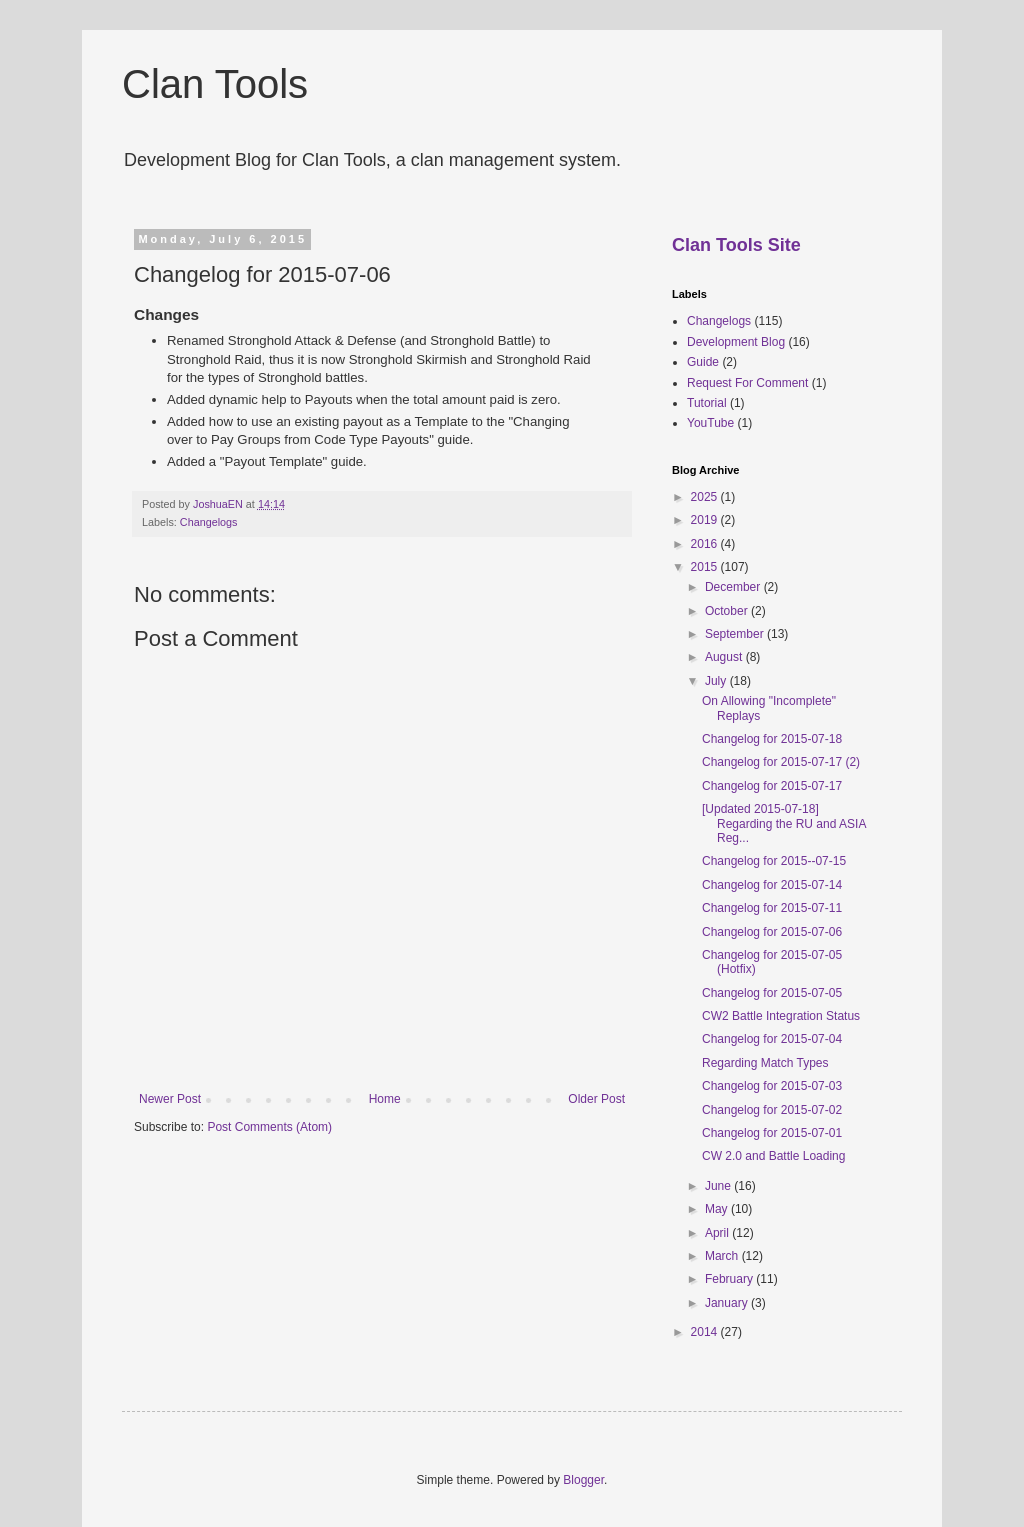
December (734, 587)
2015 (706, 567)
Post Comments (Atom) (269, 1127)
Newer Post (170, 1099)
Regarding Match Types (765, 1063)
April (718, 1233)
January (728, 1303)
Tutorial (707, 403)
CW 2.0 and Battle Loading (773, 1156)
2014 (706, 1332)
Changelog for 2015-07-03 (772, 1086)
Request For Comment (747, 383)
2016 (706, 544)
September (736, 634)
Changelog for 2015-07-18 (772, 739)
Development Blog (736, 342)
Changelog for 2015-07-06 (772, 932)
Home (385, 1099)
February (730, 1279)
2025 (706, 497)
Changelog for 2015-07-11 (772, 908)
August (725, 657)
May (718, 1209)
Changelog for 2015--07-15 (774, 861)
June (719, 1186)
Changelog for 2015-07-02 (772, 1110)
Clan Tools (215, 84)
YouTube (710, 423)
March (723, 1256)
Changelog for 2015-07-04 (772, 1039)
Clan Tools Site (736, 245)
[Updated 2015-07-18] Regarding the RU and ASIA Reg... (784, 823)
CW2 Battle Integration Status (781, 1016)
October (728, 611)
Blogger (583, 1480)
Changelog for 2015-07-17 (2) (781, 762)
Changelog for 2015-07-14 (772, 885)
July (717, 681)
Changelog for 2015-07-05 (772, 993)
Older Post (596, 1099)
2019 (706, 520)
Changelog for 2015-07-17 (772, 786)
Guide (703, 362)
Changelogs (209, 522)
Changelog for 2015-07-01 (772, 1133)
